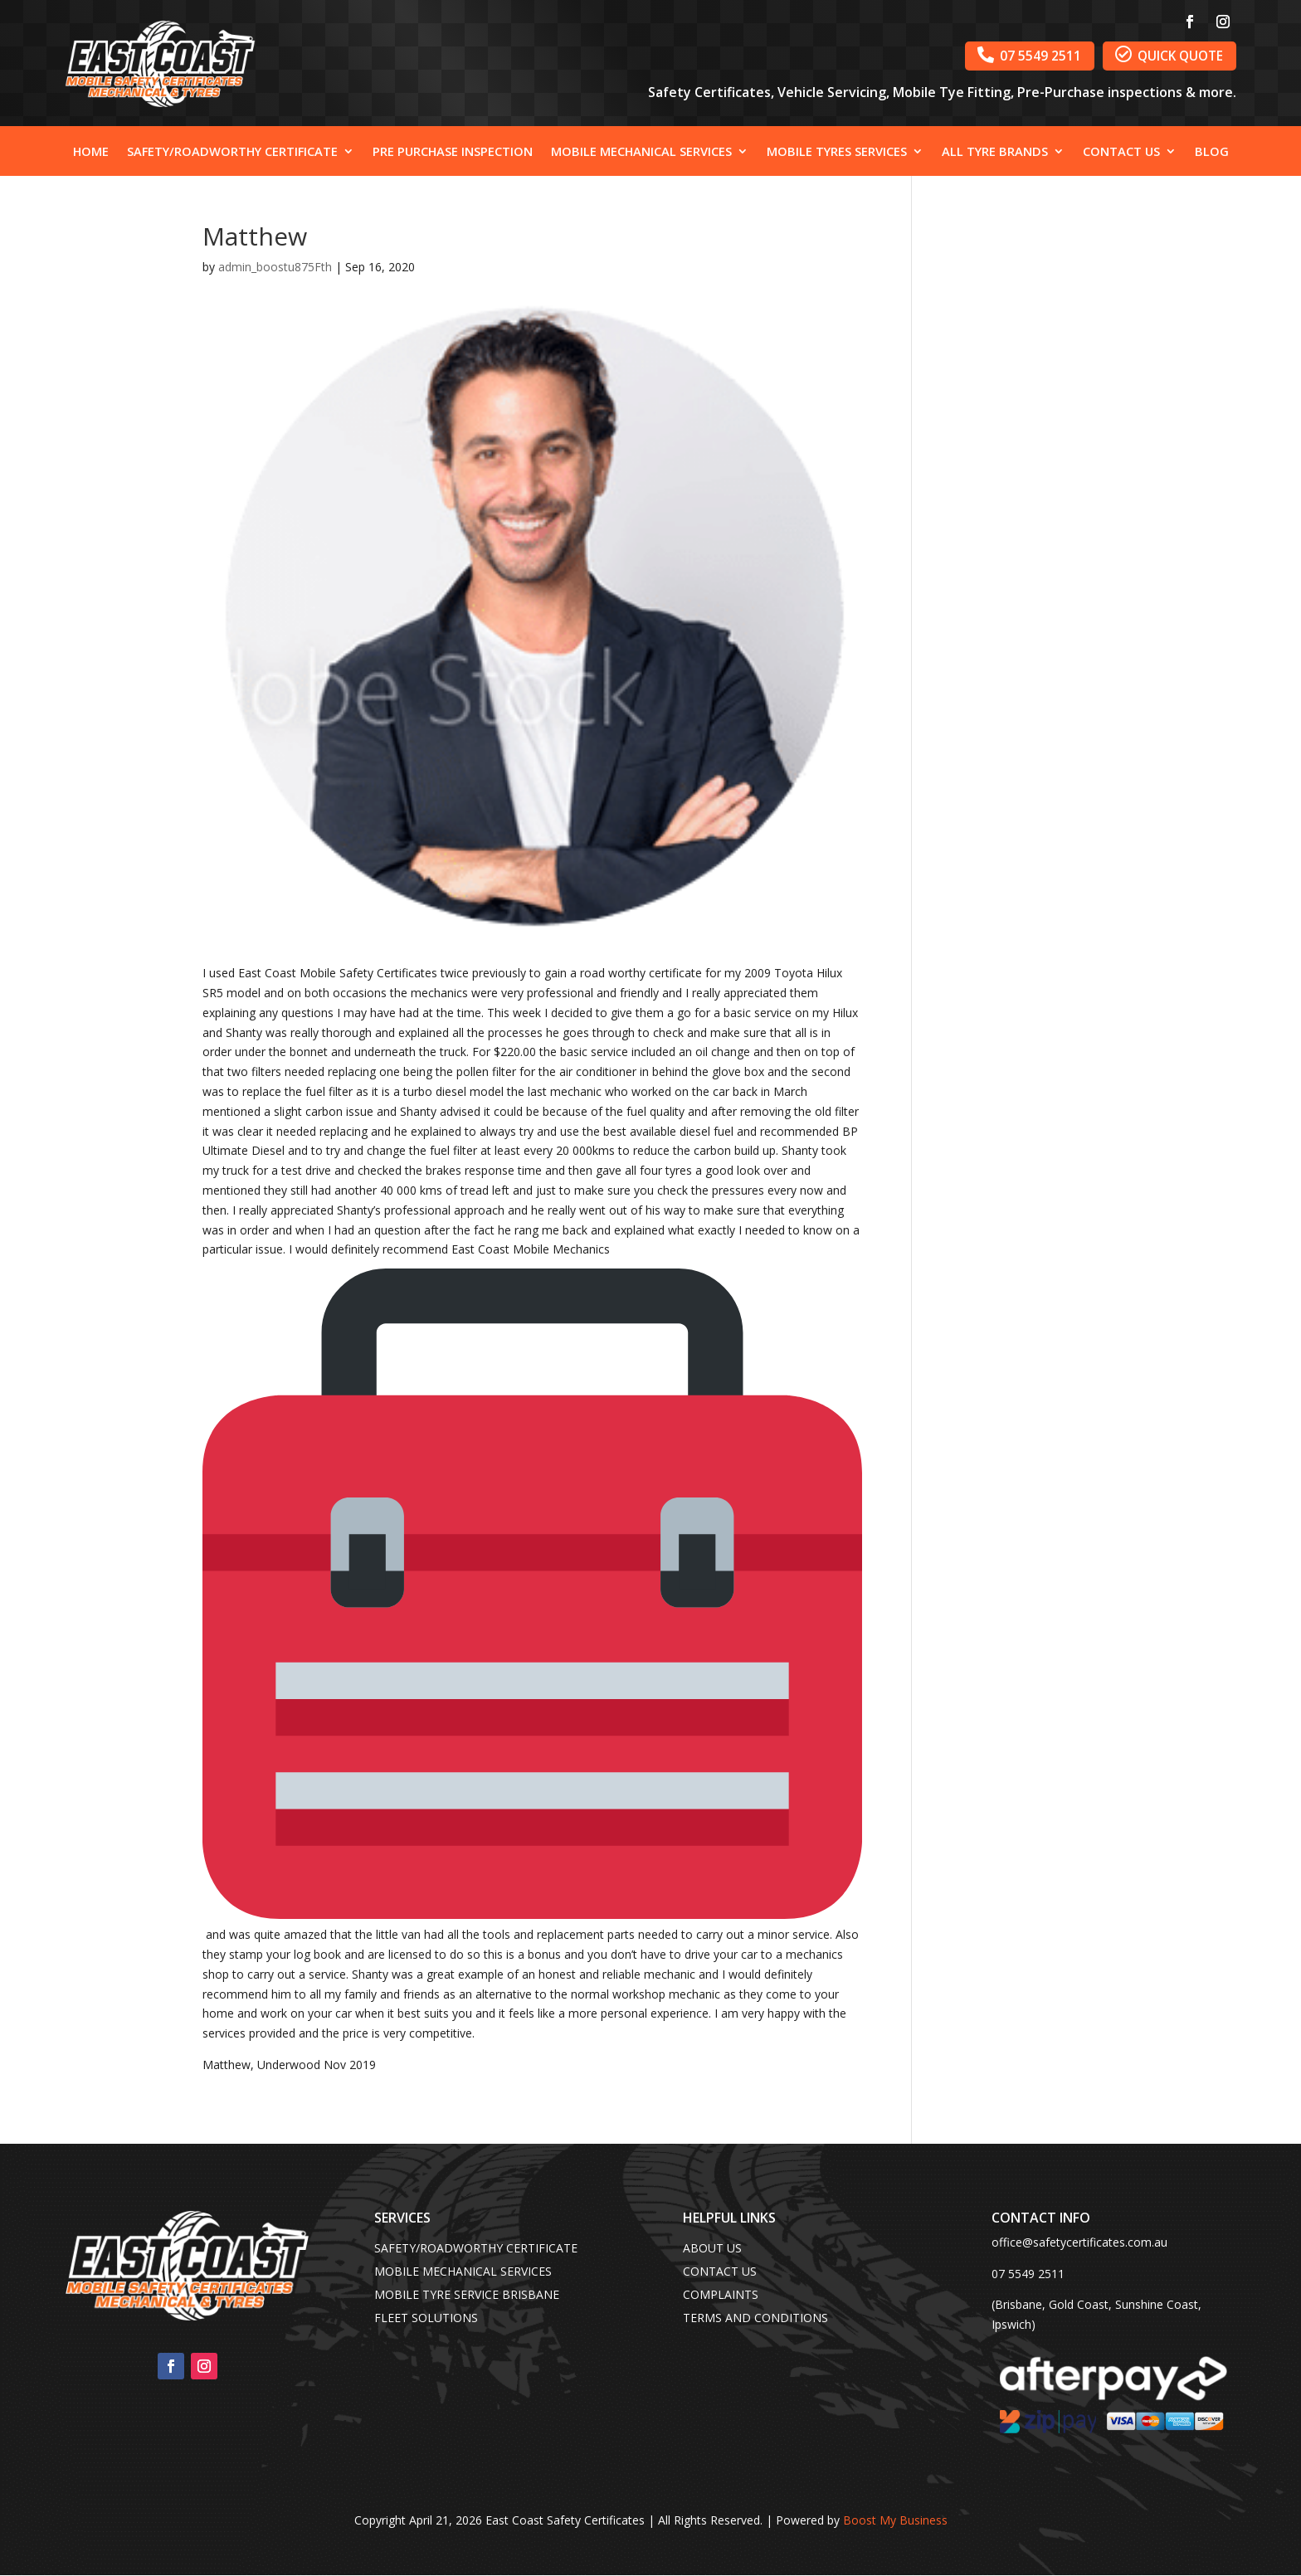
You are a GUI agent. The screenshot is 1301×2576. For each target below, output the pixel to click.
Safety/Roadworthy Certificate (232, 152)
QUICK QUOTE (1157, 58)
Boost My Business (895, 2520)
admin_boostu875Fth (275, 267)
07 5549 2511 (998, 58)
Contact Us (1121, 152)
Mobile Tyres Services (837, 152)
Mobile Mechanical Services (641, 152)
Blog (1212, 152)
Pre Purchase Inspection (453, 152)
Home (91, 152)
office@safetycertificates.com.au (1079, 2242)
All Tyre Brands (995, 152)
